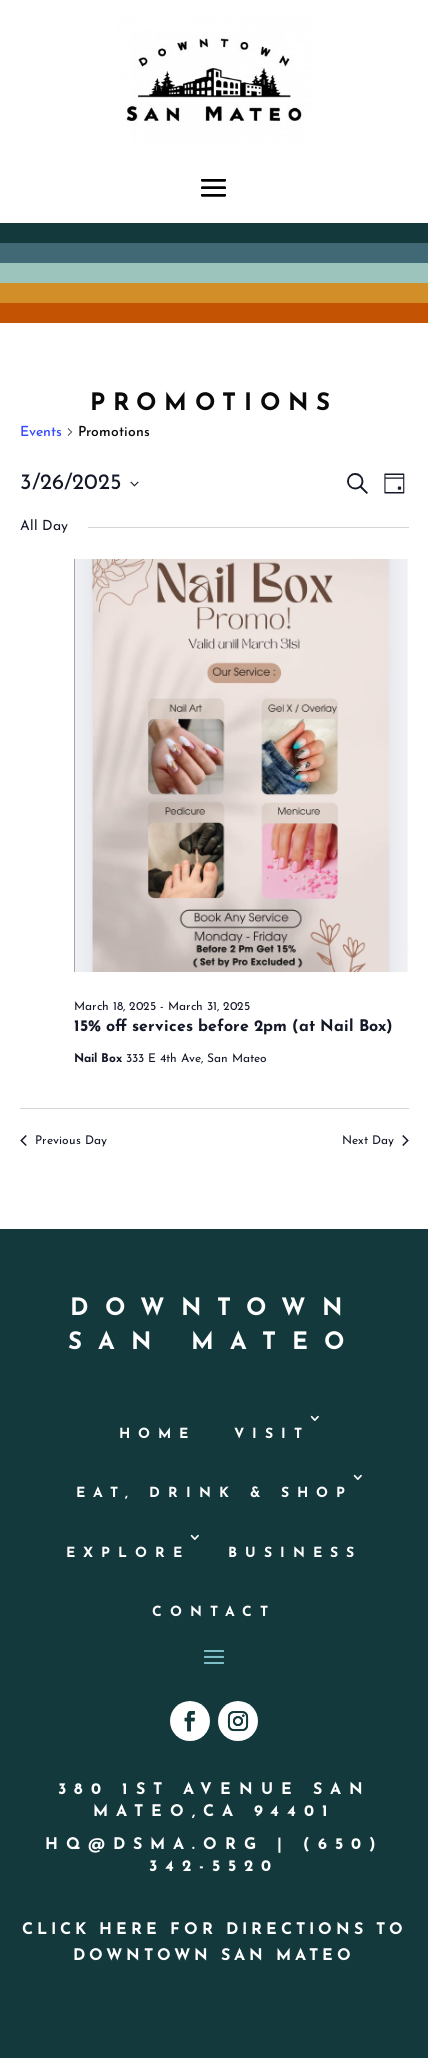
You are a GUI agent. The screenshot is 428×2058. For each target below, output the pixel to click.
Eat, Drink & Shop (214, 1493)
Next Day (375, 1141)
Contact (214, 1612)
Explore (128, 1553)
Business (295, 1553)
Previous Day (63, 1141)
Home (157, 1434)
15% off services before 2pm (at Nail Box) (233, 1027)
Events (41, 432)
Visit (272, 1434)
